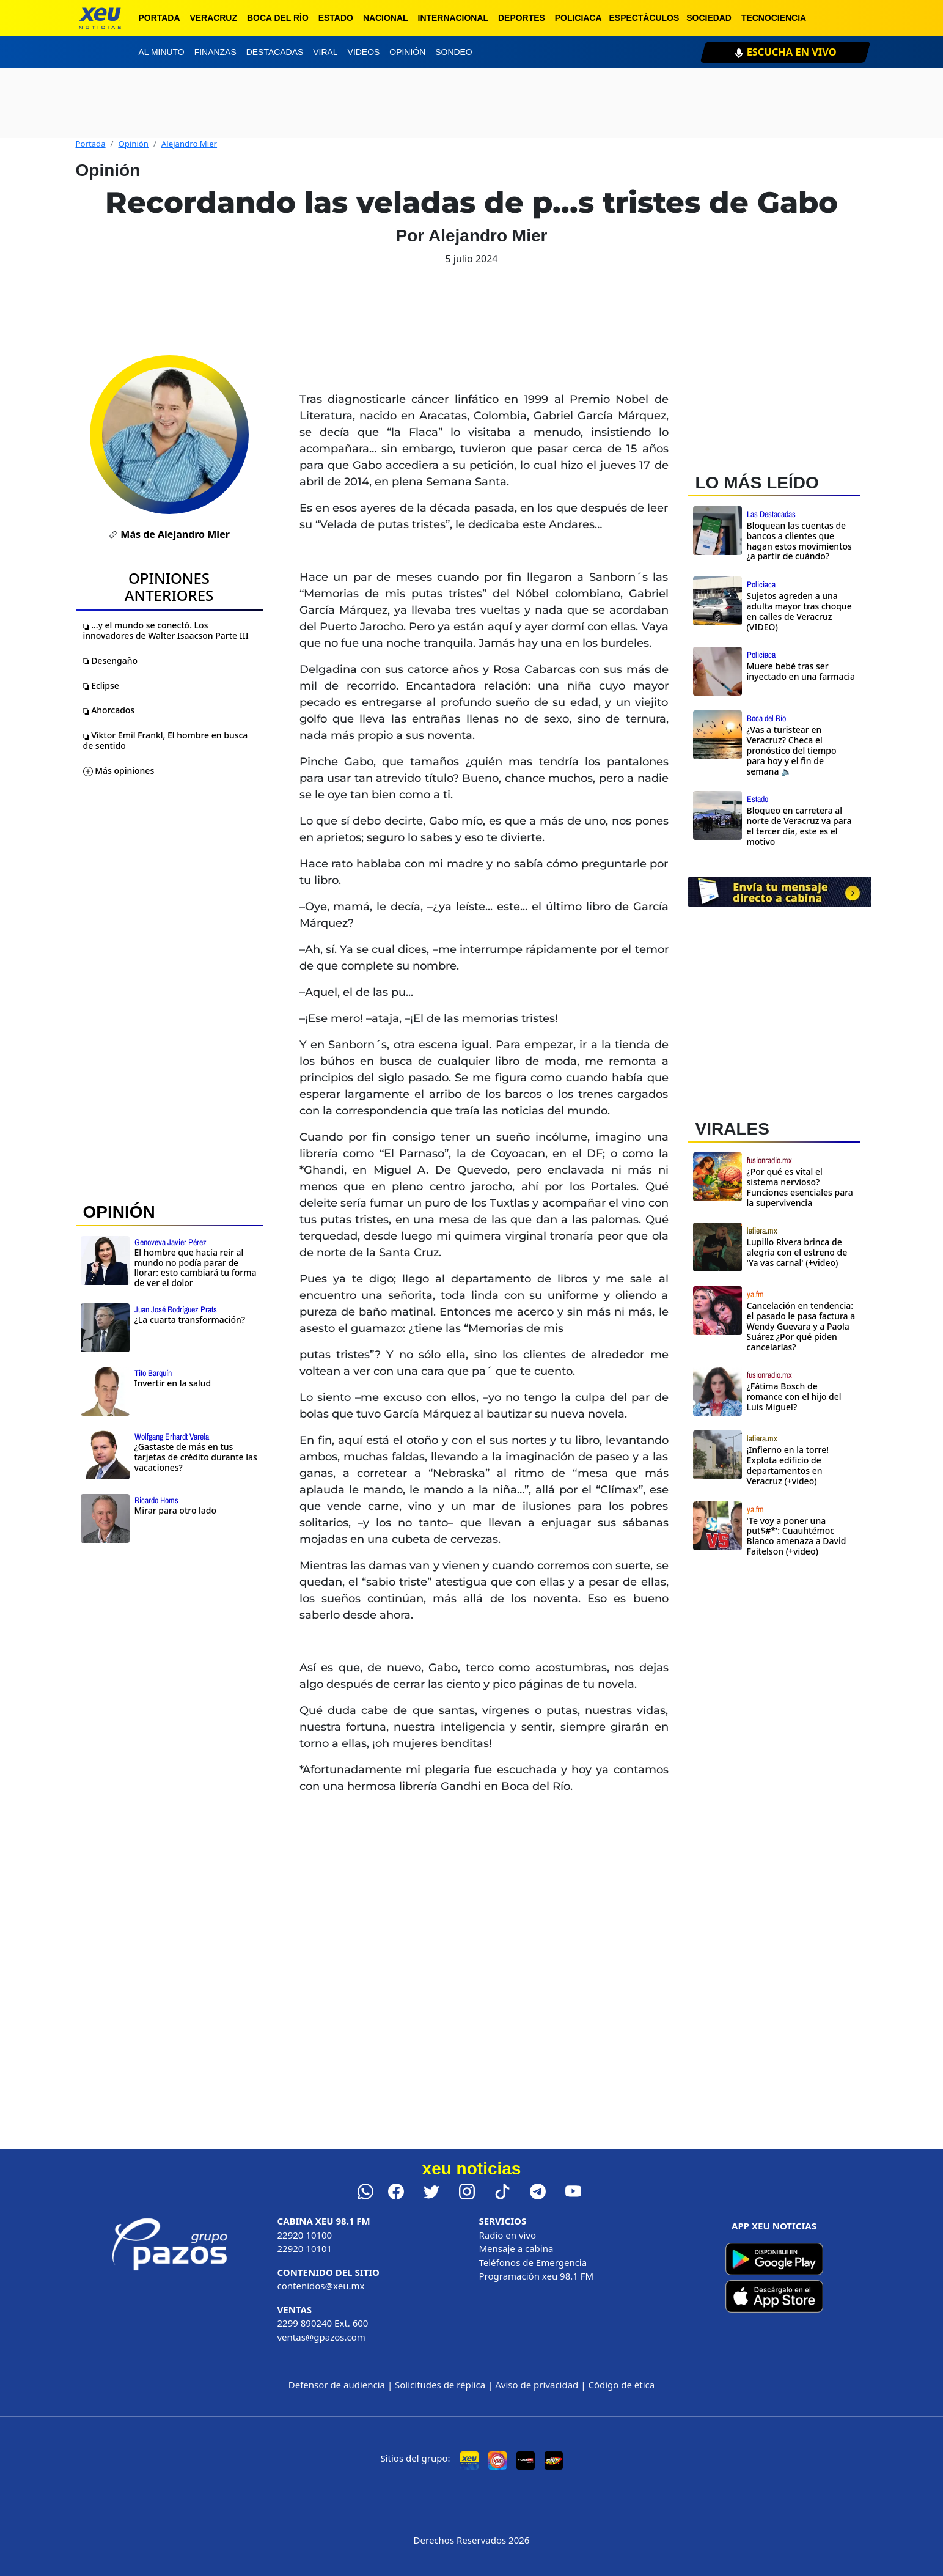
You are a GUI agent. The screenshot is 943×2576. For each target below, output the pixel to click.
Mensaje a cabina (516, 2248)
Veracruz (213, 18)
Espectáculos (644, 18)
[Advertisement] (779, 1672)
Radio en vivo (508, 2235)
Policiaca (578, 18)
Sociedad (709, 18)
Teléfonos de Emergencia (533, 2262)
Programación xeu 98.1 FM (536, 2276)
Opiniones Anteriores (169, 587)
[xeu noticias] (100, 18)
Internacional (453, 18)
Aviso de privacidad (536, 2385)
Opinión (407, 52)
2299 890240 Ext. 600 (323, 2323)
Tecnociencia (773, 18)
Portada (159, 18)
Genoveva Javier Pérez (170, 1242)
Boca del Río (278, 18)
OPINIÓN (119, 1211)
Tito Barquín (153, 1372)
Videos (364, 52)
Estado (335, 18)
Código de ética (621, 2385)
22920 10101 (304, 2248)
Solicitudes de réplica (440, 2385)
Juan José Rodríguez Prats (175, 1309)
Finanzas (215, 52)
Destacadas (275, 52)
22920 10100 (304, 2235)
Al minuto (162, 52)
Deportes (521, 18)
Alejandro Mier (189, 143)
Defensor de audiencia (336, 2385)
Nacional (385, 18)
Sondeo (453, 52)
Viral (325, 52)
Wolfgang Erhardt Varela (171, 1436)
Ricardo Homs (156, 1500)
